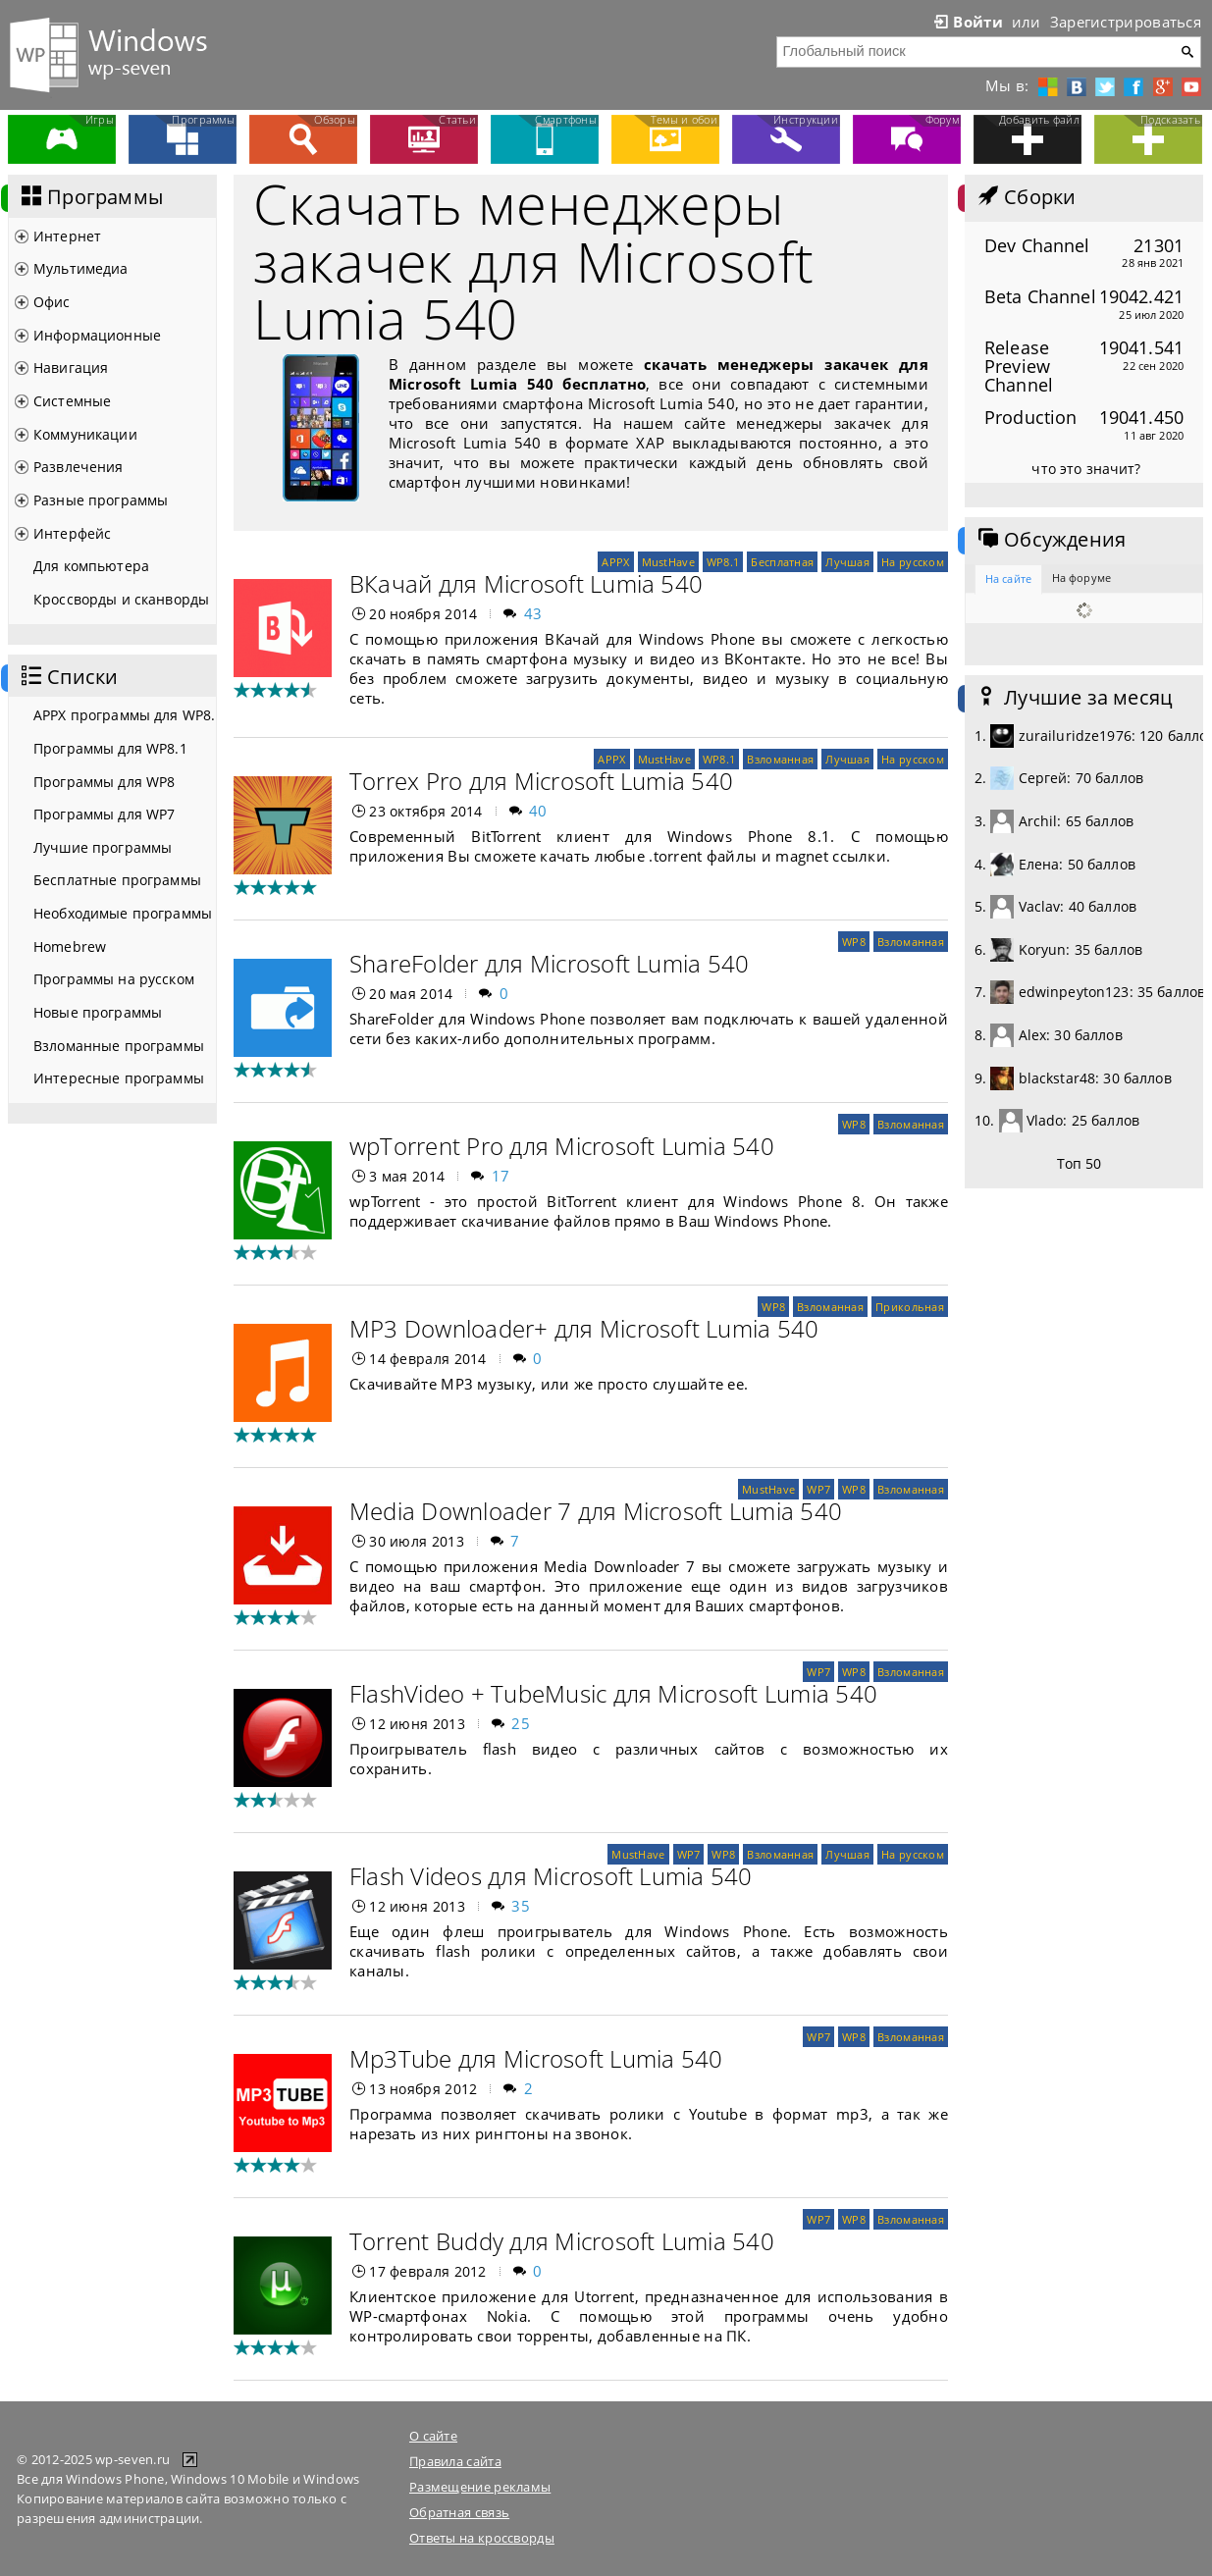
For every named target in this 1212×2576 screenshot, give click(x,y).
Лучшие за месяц (1074, 697)
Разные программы (100, 500)
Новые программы (97, 1012)
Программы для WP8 (104, 781)
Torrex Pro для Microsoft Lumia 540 (541, 780)
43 (533, 613)
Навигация (70, 367)
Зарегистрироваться (1125, 21)
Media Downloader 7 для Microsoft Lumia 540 (595, 1511)
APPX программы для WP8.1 (124, 715)
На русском (912, 561)
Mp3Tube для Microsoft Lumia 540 (535, 2058)
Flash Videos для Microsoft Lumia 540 (551, 1876)
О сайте (433, 2436)
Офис (52, 301)
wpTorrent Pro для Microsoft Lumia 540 (561, 1146)
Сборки (1025, 197)
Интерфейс (72, 533)
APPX (615, 561)
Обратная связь (459, 2512)
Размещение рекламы (480, 2487)
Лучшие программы (102, 847)
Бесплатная (782, 561)
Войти (966, 21)
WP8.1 (723, 561)
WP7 (818, 1489)
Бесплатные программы (117, 879)
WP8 (854, 941)
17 (501, 1175)
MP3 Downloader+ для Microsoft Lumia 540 (583, 1328)
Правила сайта (455, 2461)
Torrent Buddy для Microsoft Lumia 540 (561, 2241)
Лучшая (847, 561)
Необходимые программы (122, 913)
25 (520, 1723)
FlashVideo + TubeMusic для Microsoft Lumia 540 (613, 1693)
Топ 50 (1079, 1163)
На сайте (1008, 578)
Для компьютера (91, 565)
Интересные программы (118, 1078)
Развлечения (78, 466)
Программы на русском (113, 979)
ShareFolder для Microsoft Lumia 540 (549, 963)
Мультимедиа (81, 268)
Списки (68, 677)
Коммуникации (85, 434)
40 (538, 810)
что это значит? (1085, 468)
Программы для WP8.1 (110, 748)
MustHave (668, 561)
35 (520, 1906)
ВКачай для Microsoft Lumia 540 (526, 583)
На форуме (1081, 577)
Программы (90, 197)
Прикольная (909, 1306)
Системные (72, 401)
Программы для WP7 (104, 814)
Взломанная (780, 759)
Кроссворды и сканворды (121, 599)
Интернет (67, 236)
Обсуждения (1050, 539)
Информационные (97, 335)
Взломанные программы (118, 1045)
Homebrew (69, 946)
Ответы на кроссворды (481, 2538)
